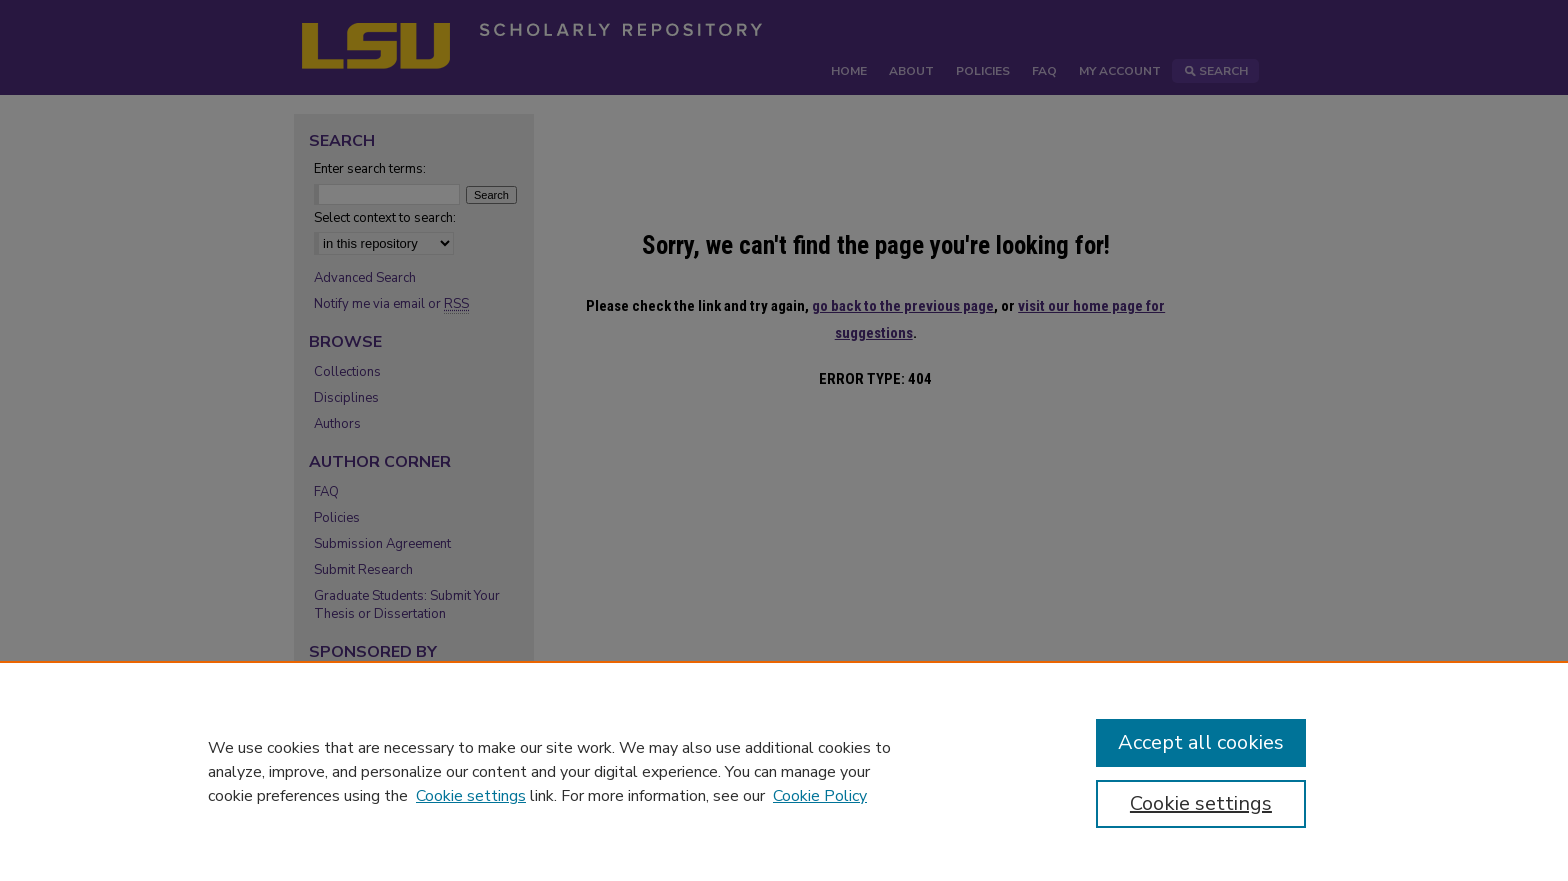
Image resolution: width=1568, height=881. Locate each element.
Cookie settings (471, 796)
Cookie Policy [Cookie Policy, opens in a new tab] (820, 796)
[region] (784, 771)
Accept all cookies (1201, 742)
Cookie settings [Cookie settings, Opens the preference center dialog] (1201, 803)
